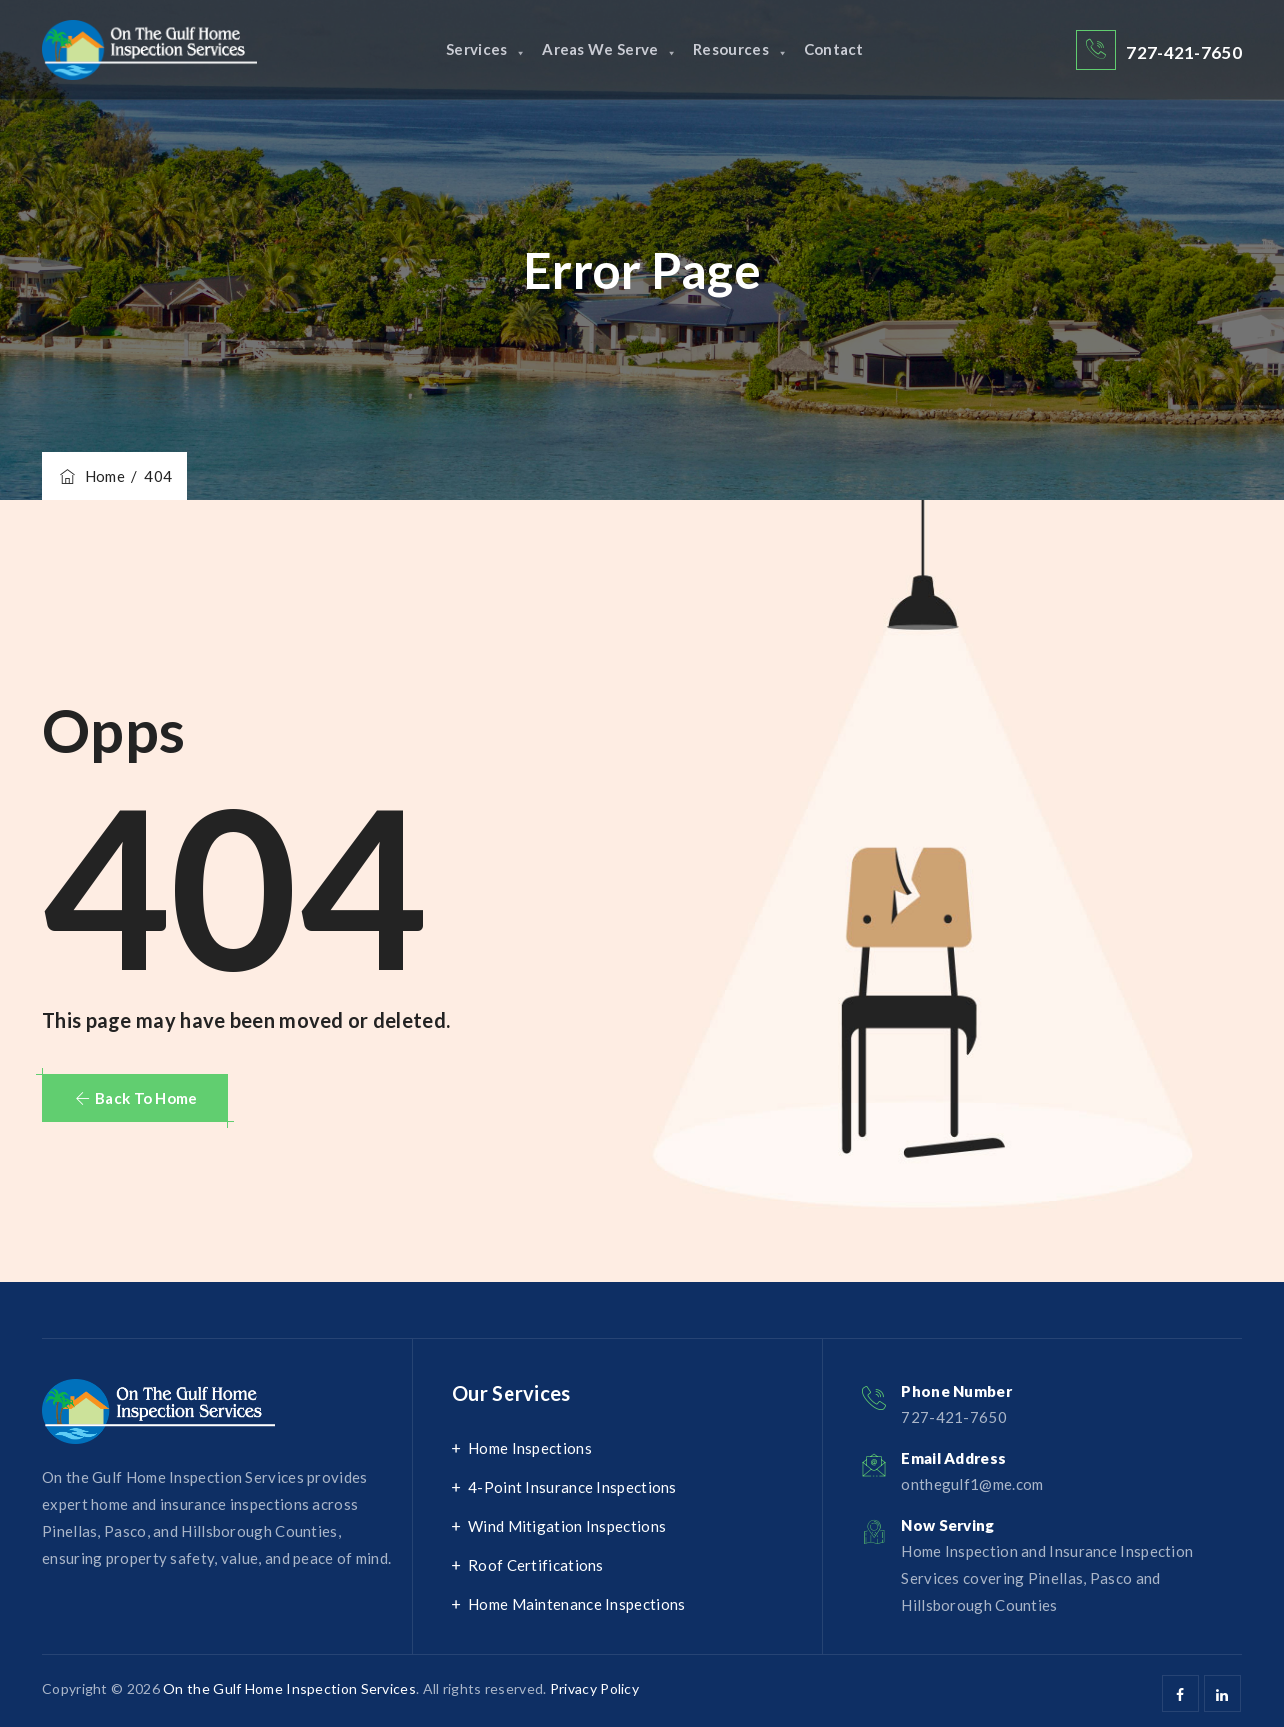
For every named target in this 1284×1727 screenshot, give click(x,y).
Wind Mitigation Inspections (567, 1526)
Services (470, 50)
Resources (745, 50)
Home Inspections (530, 1448)
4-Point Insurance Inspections (572, 1487)
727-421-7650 (1184, 52)
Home (91, 476)
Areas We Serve (605, 50)
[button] (135, 1098)
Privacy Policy (594, 1688)
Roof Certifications (536, 1565)
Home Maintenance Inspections (576, 1604)
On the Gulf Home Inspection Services (289, 1688)
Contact (849, 50)
